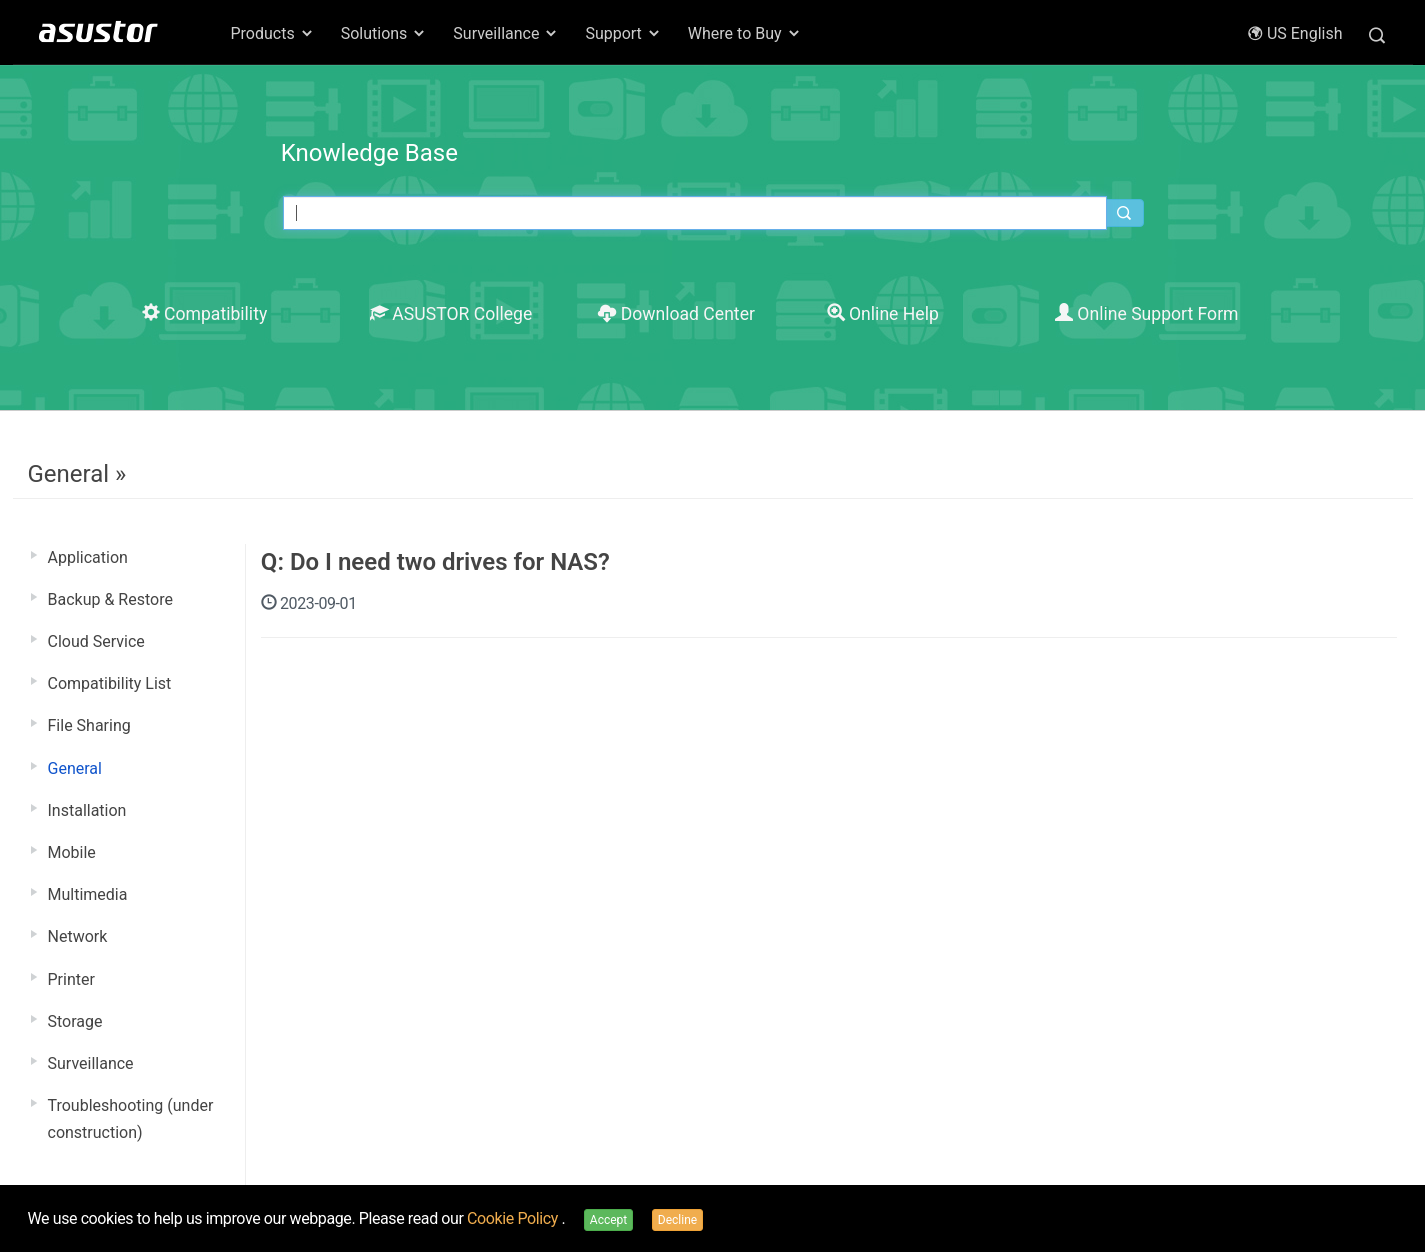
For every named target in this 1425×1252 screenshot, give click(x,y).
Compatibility (205, 314)
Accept (608, 1220)
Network (78, 936)
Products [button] (273, 33)
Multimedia (88, 894)
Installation (87, 810)
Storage (75, 1021)
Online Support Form (1147, 314)
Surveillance (91, 1063)
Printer (71, 979)
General (75, 768)
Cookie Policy (514, 1218)
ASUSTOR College (451, 314)
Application (88, 557)
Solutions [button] (384, 33)
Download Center (676, 314)
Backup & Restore (110, 599)
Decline (677, 1220)
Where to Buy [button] (745, 33)
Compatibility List (110, 683)
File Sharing (89, 725)
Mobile (72, 852)
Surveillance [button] (506, 33)
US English (1295, 33)
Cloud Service (96, 641)
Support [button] (623, 33)
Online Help (883, 314)
